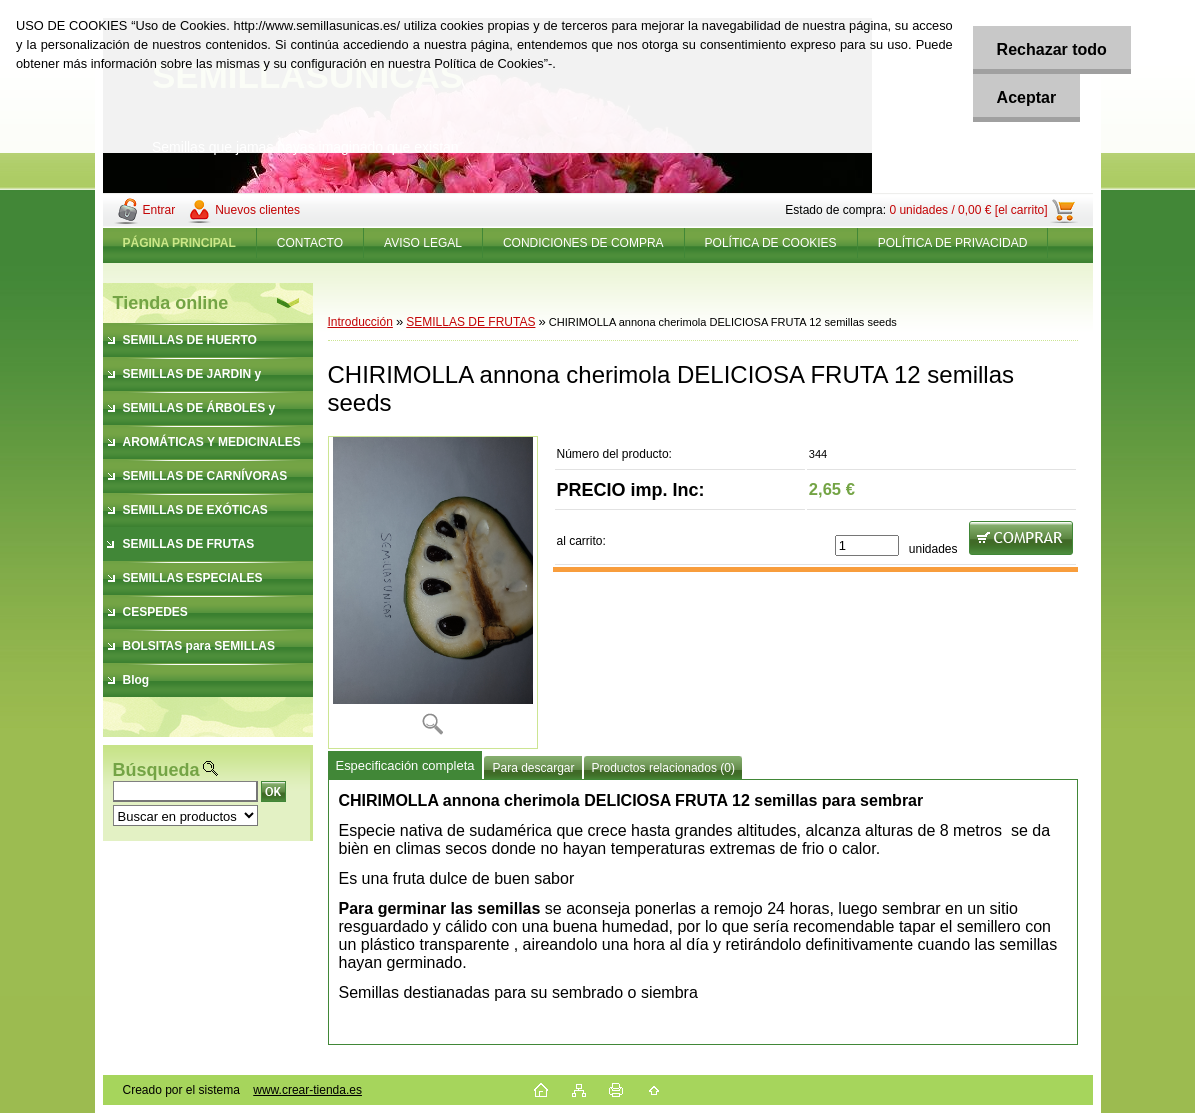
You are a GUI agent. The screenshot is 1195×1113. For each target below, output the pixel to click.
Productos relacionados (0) (663, 768)
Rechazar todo (1050, 49)
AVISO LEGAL (423, 243)
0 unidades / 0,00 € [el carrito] (968, 210)
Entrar (159, 210)
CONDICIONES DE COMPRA (583, 243)
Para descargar (533, 768)
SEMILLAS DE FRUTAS (470, 322)
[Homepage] (180, 243)
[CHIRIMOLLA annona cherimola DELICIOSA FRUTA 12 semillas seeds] (433, 592)
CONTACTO (310, 243)
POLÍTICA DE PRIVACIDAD (953, 243)
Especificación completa (405, 765)
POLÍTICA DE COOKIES (771, 243)
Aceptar (1025, 97)
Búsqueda (156, 770)
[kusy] (867, 545)
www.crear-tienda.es (307, 1090)
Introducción (360, 322)
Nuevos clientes (257, 210)
